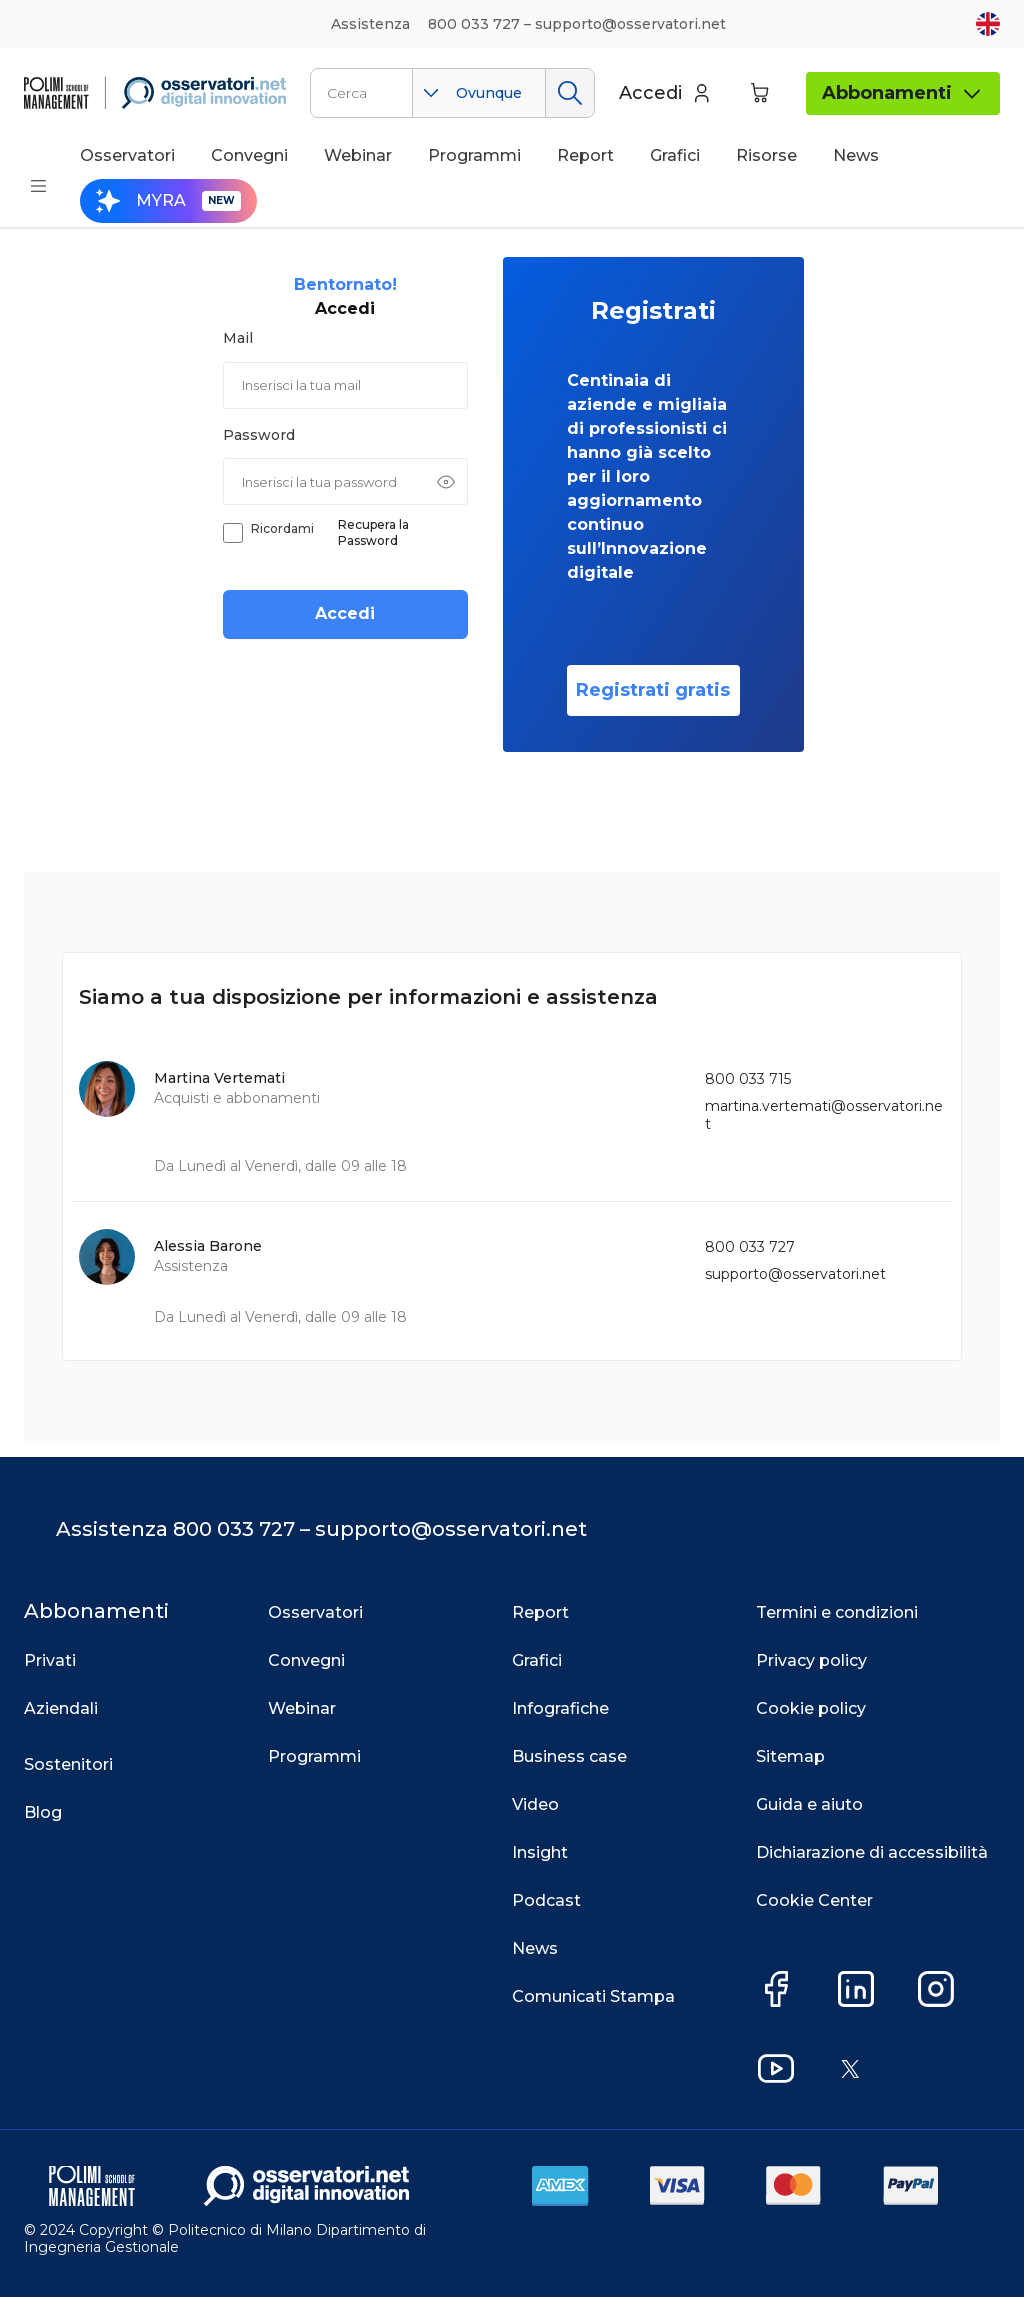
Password (259, 435)
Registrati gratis (653, 690)
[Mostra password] (446, 482)
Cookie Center (814, 1900)
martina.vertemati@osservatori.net (824, 1115)
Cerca (569, 93)
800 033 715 (748, 1079)
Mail (238, 338)
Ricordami (282, 528)
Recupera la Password (373, 532)
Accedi (345, 613)
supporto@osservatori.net (795, 1274)
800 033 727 (750, 1247)
